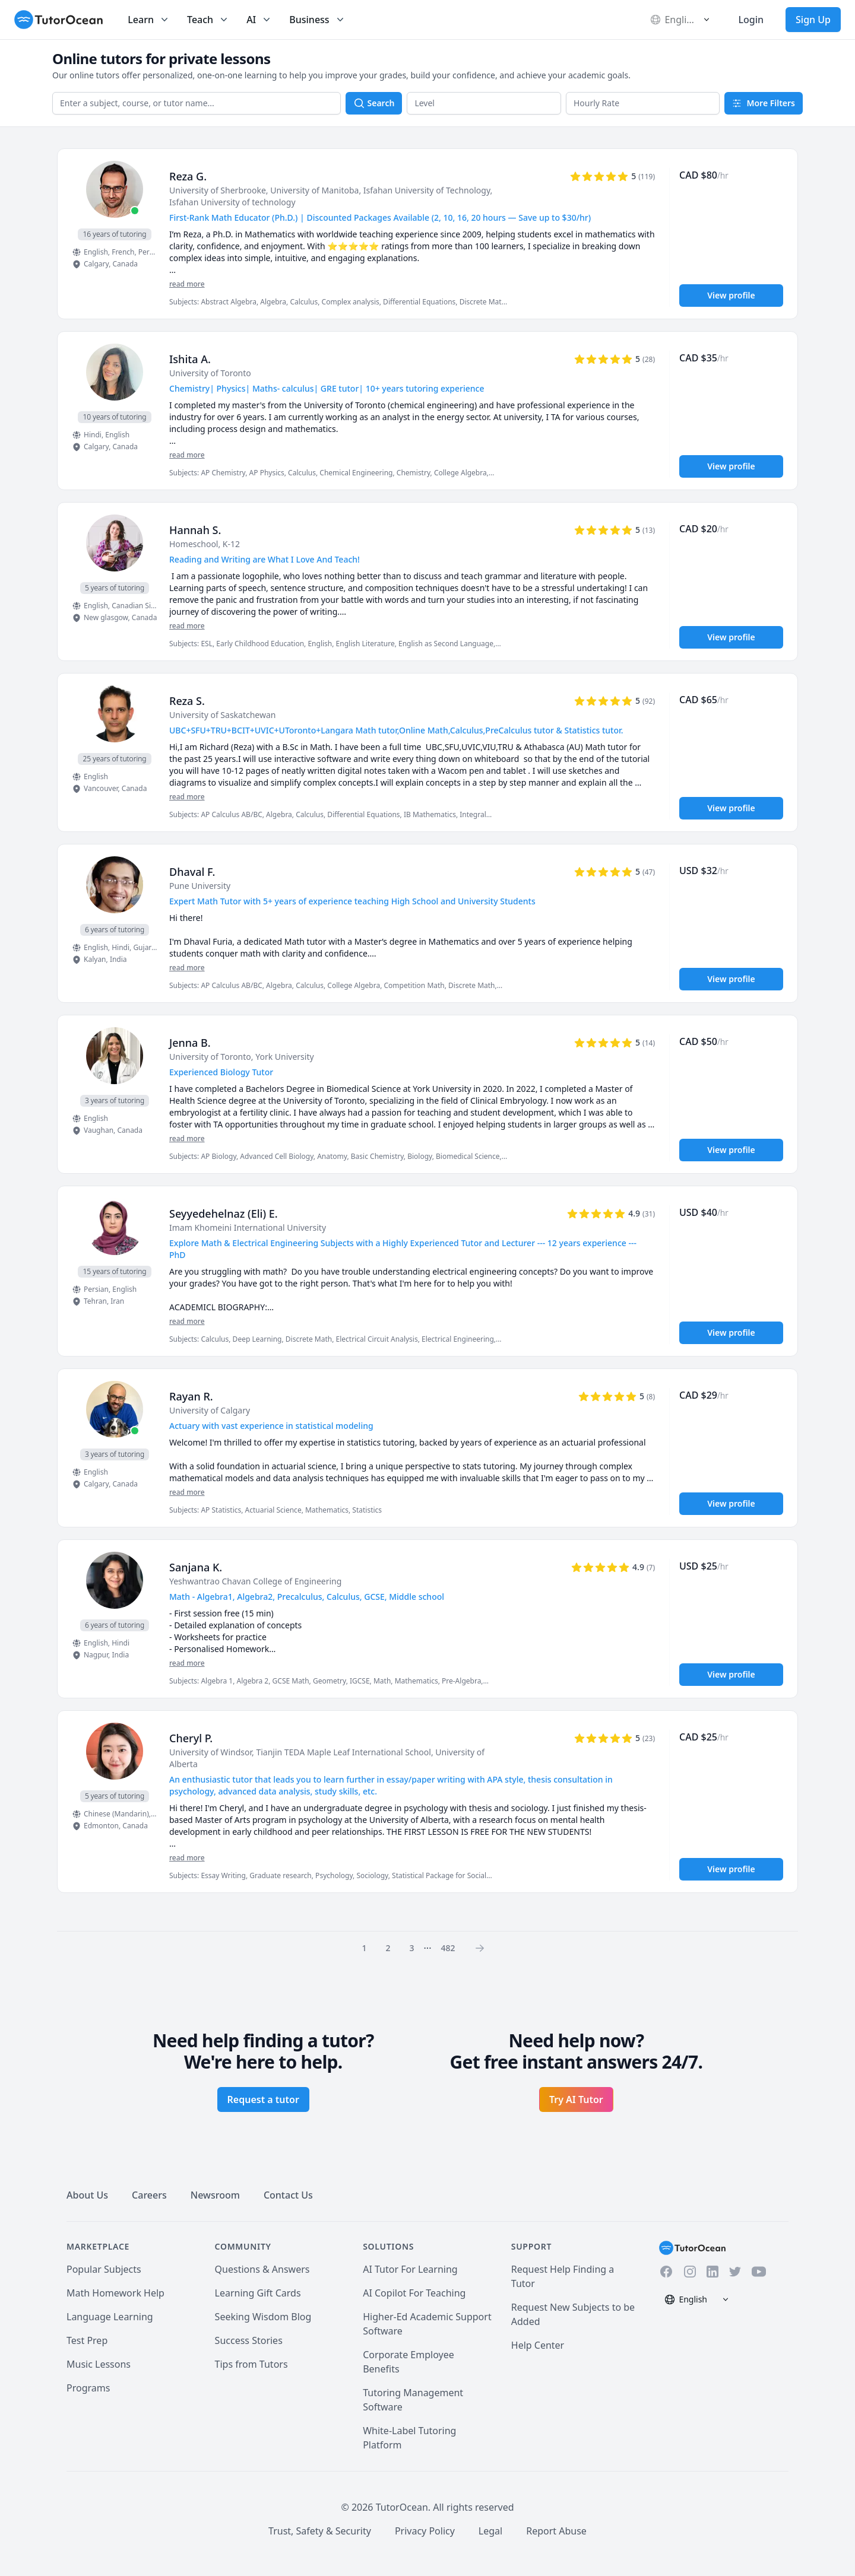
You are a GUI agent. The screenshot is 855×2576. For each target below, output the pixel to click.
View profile (731, 295)
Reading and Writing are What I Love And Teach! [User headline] (264, 559)
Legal (490, 2530)
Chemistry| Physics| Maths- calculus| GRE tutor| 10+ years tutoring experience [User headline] (326, 388)
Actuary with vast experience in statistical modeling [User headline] (271, 1425)
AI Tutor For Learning (410, 2269)
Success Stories (249, 2340)
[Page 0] (483, 1948)
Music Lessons (98, 2364)
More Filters (763, 103)
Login (751, 19)
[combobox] (196, 103)
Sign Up (813, 19)
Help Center (537, 2345)
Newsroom (215, 2195)
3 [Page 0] (412, 1948)
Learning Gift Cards (258, 2292)
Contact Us (288, 2195)
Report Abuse (556, 2530)
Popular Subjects (103, 2269)
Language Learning (109, 2316)
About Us (87, 2195)
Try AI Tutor (576, 2099)
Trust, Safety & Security (319, 2530)
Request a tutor (263, 2099)
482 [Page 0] (448, 1948)
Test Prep (86, 2340)
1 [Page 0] (364, 1948)
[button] (484, 103)
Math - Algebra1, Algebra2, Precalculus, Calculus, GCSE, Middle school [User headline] (306, 1596)
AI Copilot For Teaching (414, 2292)
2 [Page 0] (388, 1948)
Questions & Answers (262, 2269)
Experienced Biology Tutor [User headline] (221, 1072)
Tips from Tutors (251, 2364)
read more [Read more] (187, 284)
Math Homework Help (115, 2292)
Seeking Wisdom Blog (263, 2316)
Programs (88, 2387)
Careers (149, 2195)
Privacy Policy (425, 2530)
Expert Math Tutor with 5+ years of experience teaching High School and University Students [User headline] (352, 901)
